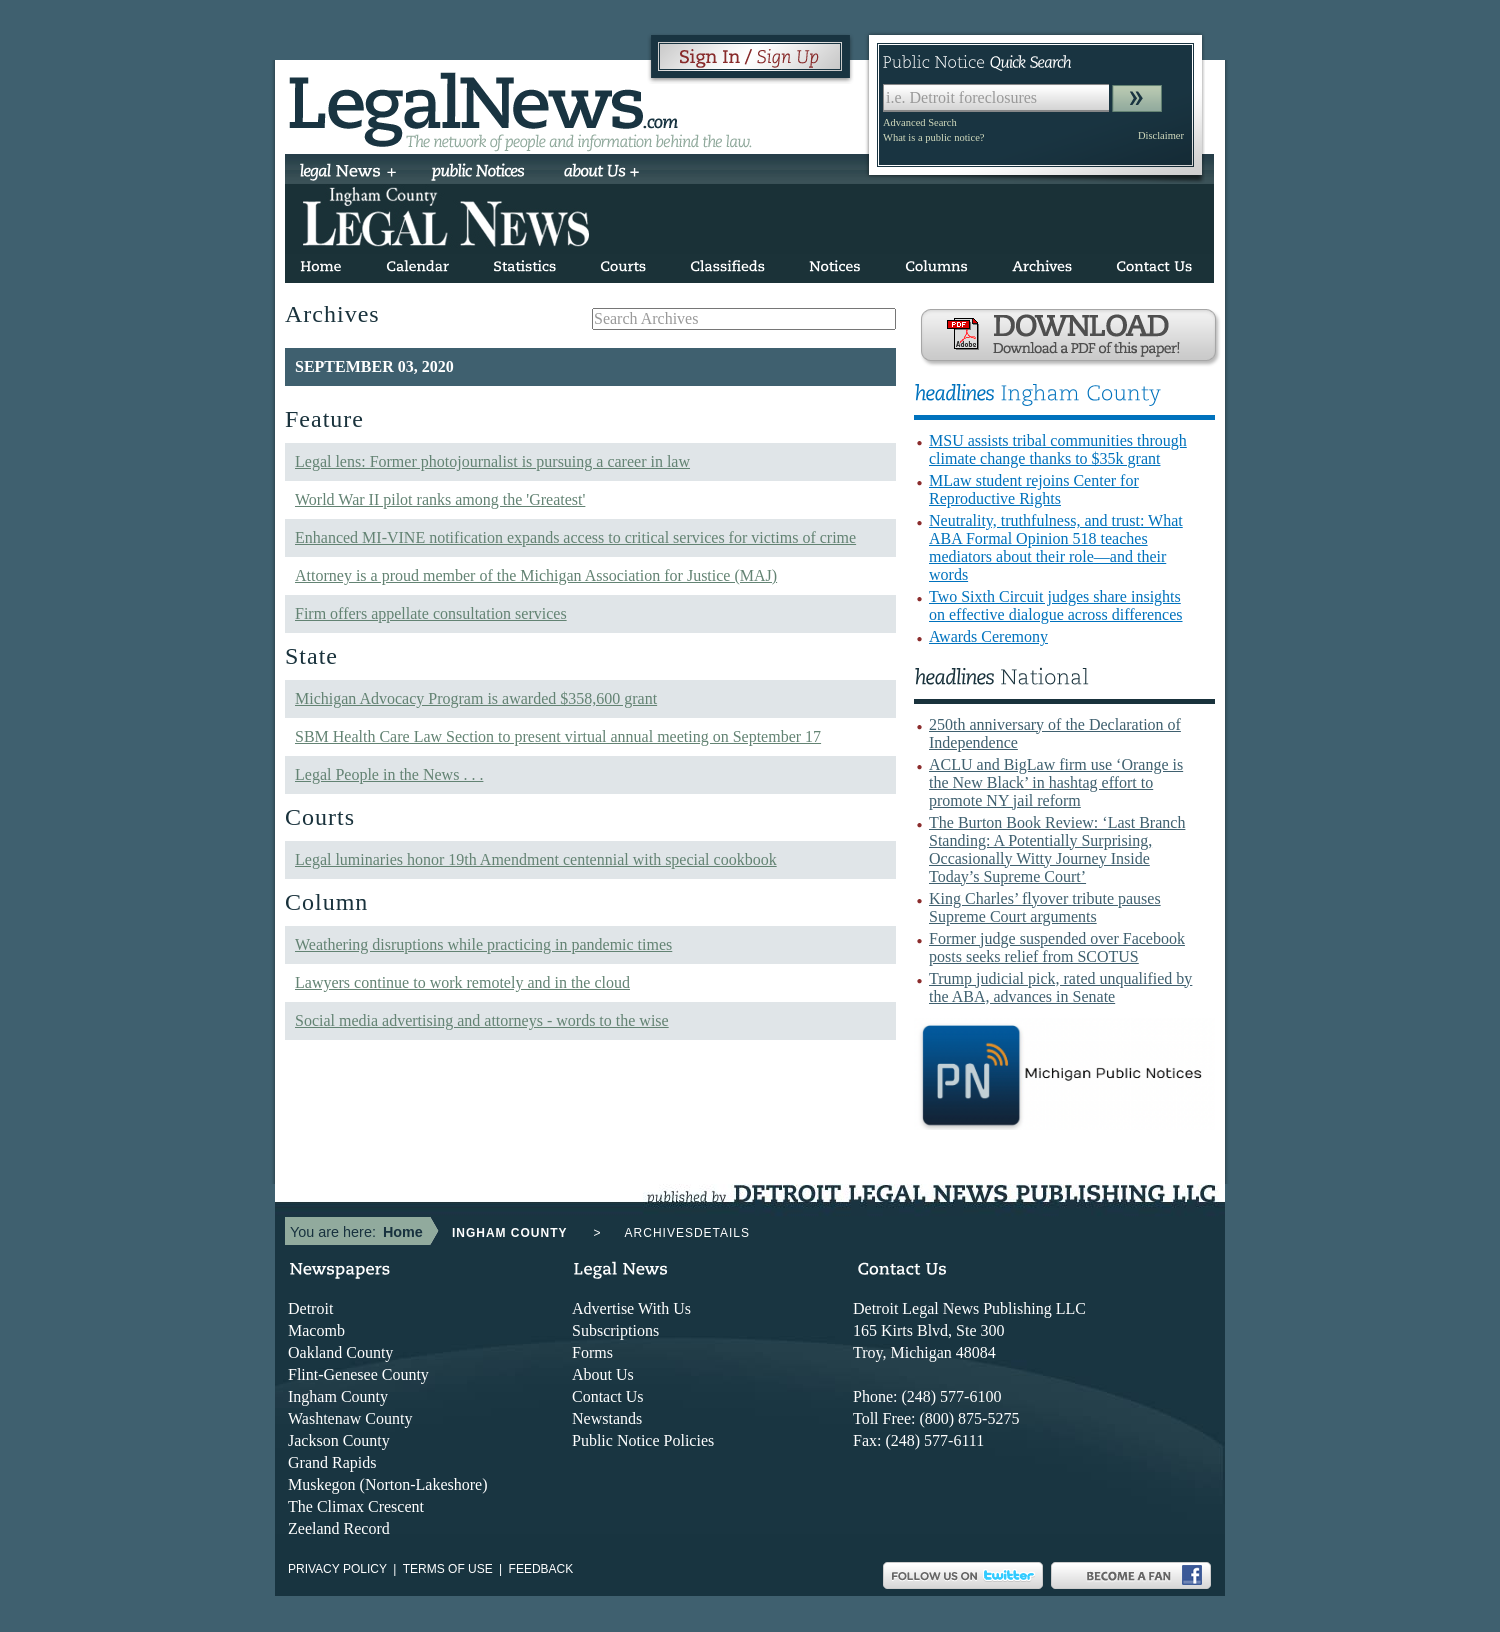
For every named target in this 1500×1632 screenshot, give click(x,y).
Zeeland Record (339, 1528)
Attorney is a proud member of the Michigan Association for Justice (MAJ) (536, 575)
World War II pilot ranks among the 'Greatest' (440, 499)
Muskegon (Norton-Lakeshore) (388, 1484)
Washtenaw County (350, 1418)
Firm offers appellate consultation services (431, 613)
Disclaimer (1161, 135)
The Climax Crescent (356, 1506)
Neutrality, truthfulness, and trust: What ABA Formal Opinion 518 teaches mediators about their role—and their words (1056, 547)
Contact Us (608, 1396)
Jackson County (339, 1440)
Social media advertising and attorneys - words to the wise (482, 1020)
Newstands (607, 1418)
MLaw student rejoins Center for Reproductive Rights (1034, 489)
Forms (592, 1352)
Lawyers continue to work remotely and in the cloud (462, 982)
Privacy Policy (337, 1569)
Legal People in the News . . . (389, 774)
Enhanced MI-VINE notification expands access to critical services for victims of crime (575, 537)
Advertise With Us (631, 1308)
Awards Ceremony (988, 636)
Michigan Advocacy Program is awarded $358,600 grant (476, 698)
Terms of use (448, 1569)
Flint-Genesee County (358, 1374)
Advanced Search (920, 122)
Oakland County (340, 1352)
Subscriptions (615, 1330)
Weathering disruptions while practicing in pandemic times (483, 944)
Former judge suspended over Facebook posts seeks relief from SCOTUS (1057, 947)
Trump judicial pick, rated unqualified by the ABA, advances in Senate (1060, 987)
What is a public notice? (933, 137)
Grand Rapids (332, 1462)
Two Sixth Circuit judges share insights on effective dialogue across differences (1056, 605)
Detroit (310, 1308)
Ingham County (338, 1396)
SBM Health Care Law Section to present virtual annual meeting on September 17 (558, 736)
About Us (603, 1374)
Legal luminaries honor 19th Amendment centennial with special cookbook (536, 859)
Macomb (316, 1330)
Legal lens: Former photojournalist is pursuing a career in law (492, 461)
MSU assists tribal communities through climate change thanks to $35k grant (1058, 449)
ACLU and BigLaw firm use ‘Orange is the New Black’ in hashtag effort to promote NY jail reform (1056, 782)
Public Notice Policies (643, 1440)
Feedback (541, 1569)
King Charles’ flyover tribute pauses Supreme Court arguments (1045, 907)
